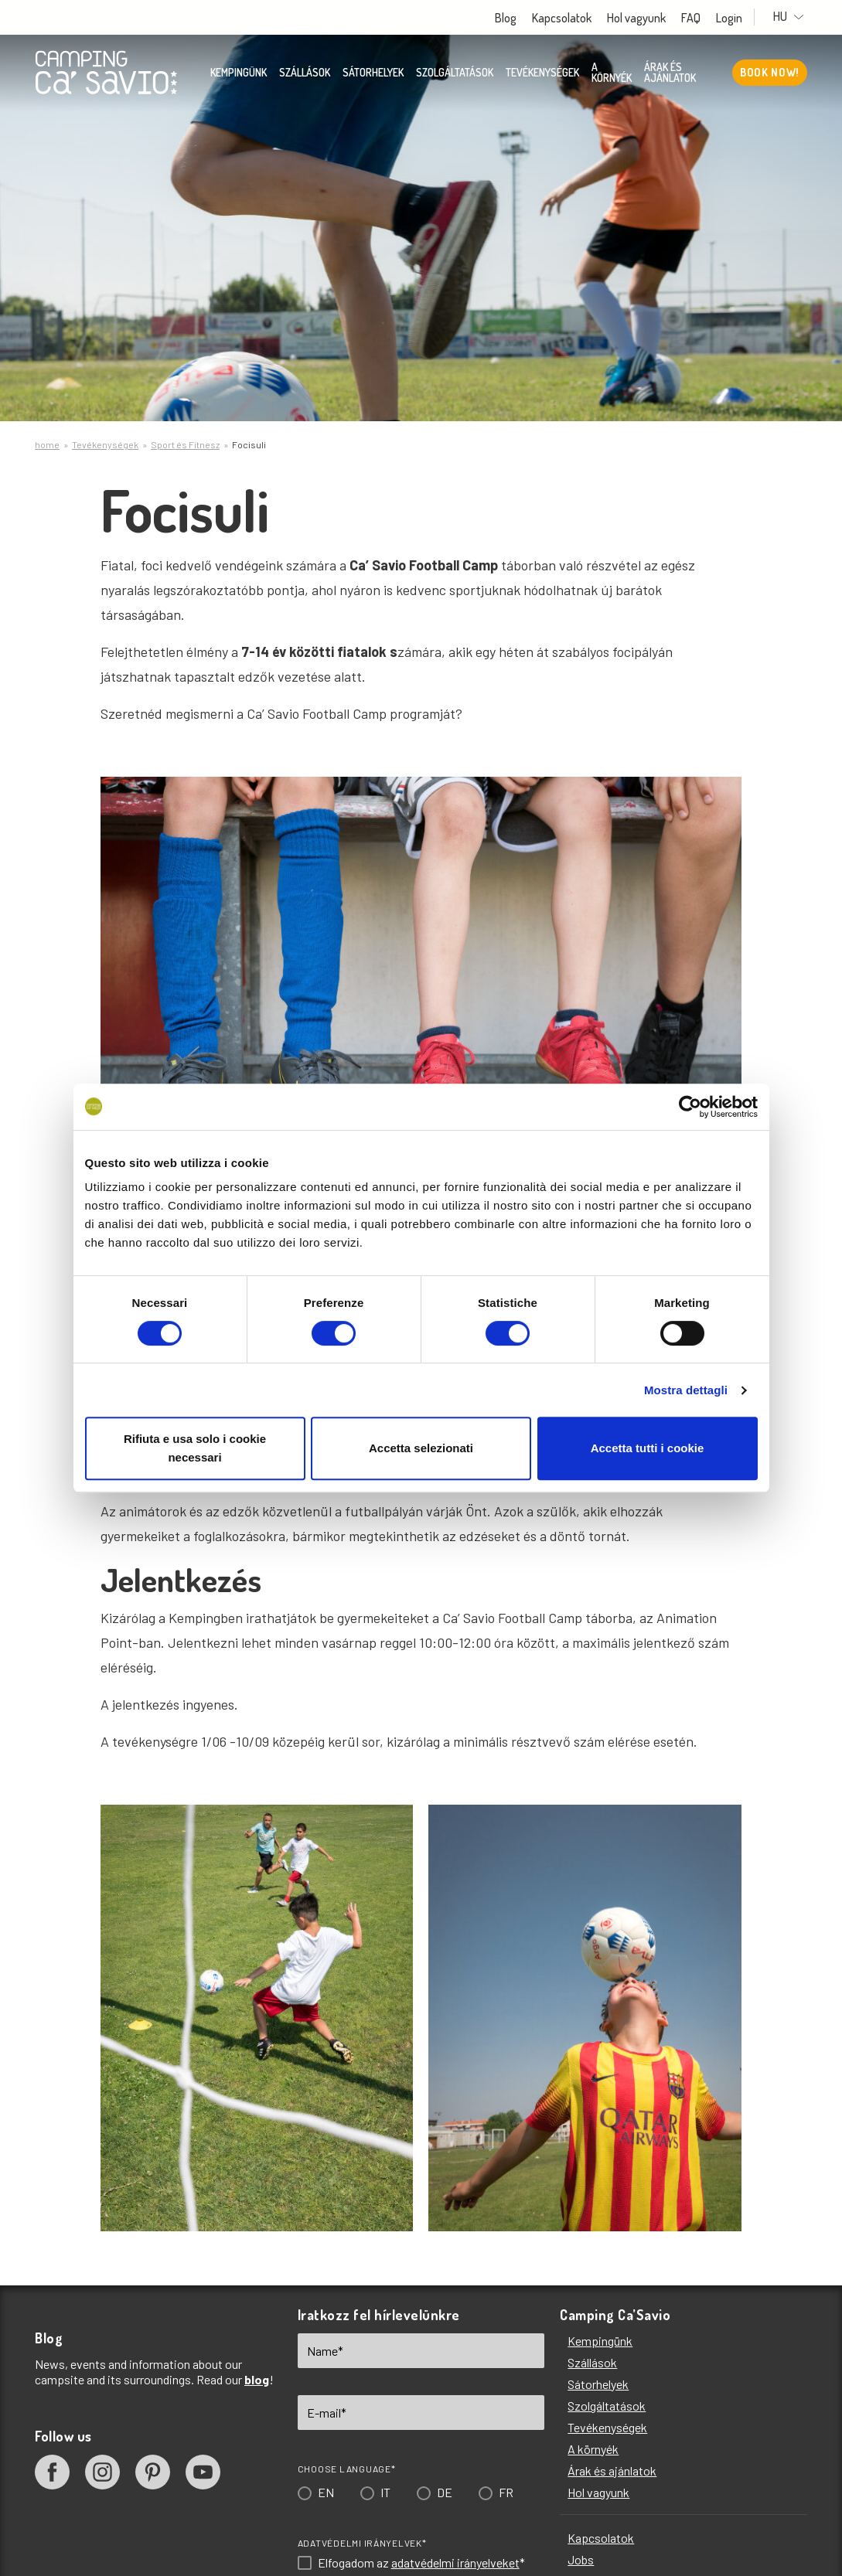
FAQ (702, 18)
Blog (517, 18)
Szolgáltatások (454, 73)
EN (326, 2492)
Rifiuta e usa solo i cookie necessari (195, 1448)
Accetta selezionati (421, 1448)
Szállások (304, 73)
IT (385, 2492)
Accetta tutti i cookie (647, 1448)
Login (741, 18)
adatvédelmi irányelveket (455, 2562)
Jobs (581, 2559)
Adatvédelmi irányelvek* (362, 2542)
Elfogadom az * (421, 2563)
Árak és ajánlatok (670, 73)
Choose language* (347, 2468)
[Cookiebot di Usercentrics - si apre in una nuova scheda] (690, 1106)
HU (794, 16)
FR (506, 2492)
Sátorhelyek (373, 73)
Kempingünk (238, 73)
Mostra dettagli (686, 1390)
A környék (611, 73)
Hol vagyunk (648, 18)
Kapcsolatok (573, 18)
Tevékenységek (542, 73)
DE (444, 2492)
